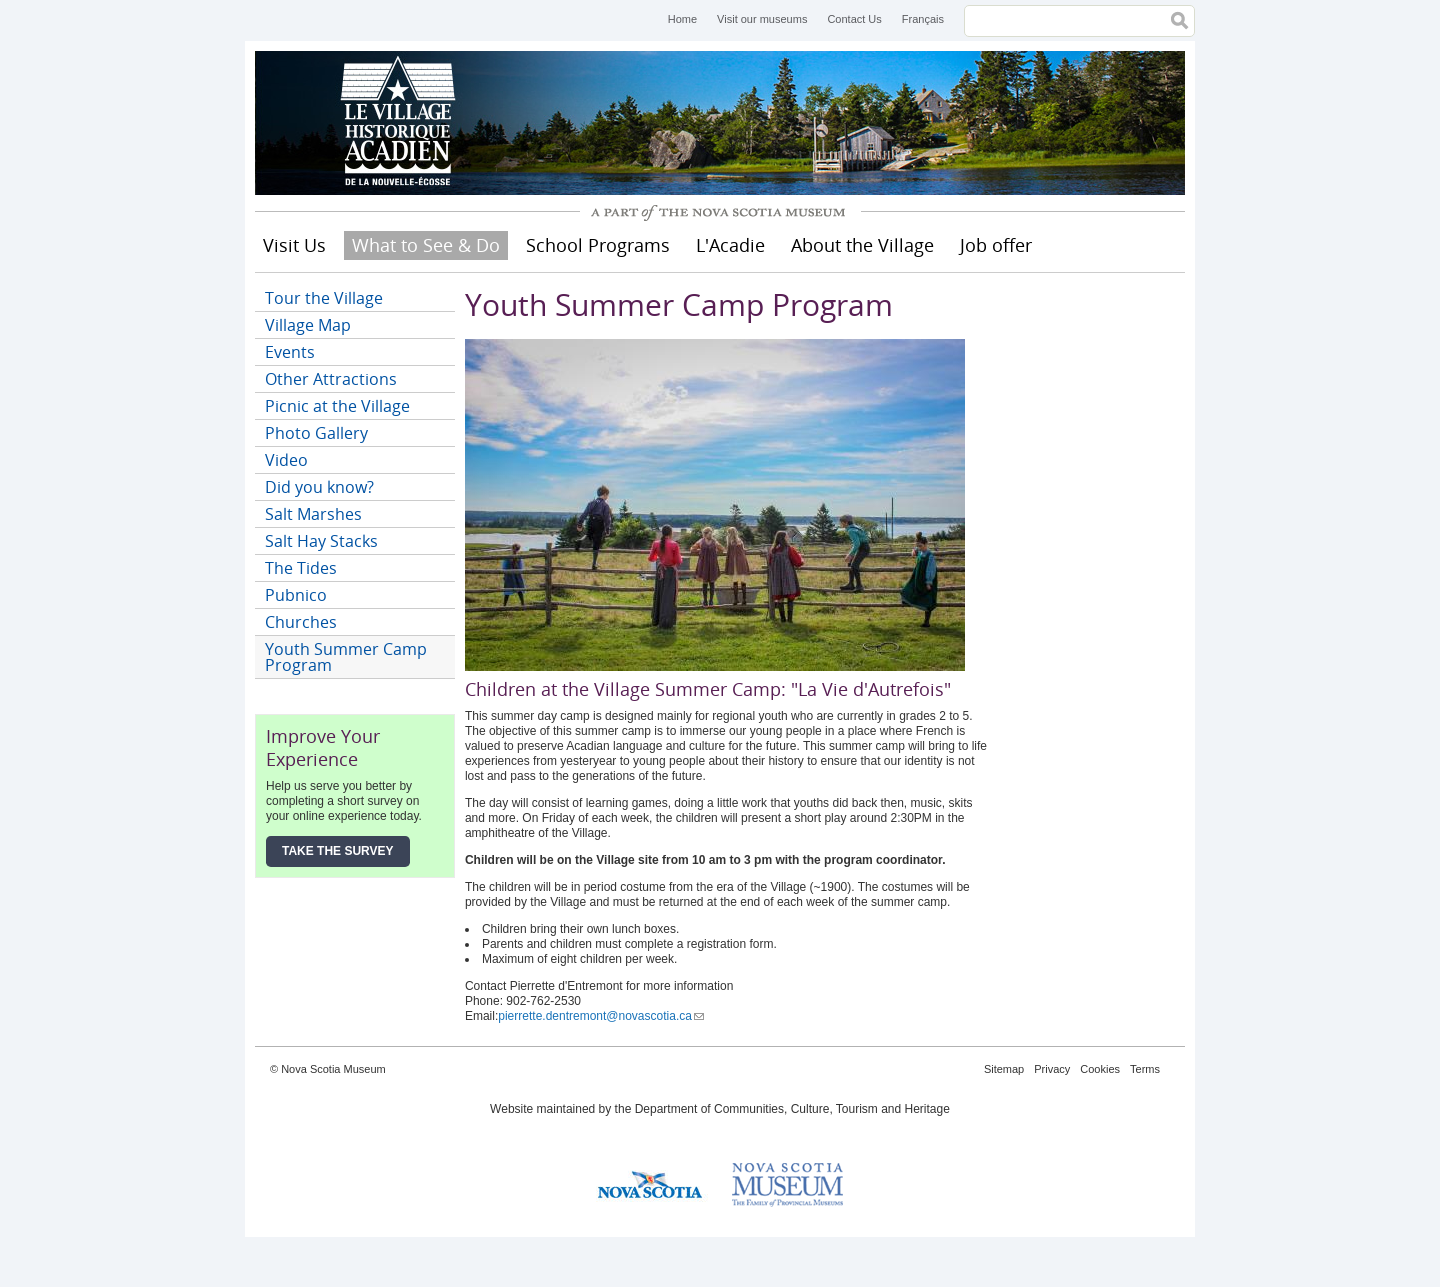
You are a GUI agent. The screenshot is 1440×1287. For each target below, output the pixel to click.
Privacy (1052, 1069)
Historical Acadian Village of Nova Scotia (405, 123)
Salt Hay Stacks (321, 541)
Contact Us (854, 19)
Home (682, 19)
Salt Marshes (313, 514)
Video (286, 460)
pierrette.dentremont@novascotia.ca (601, 1016)
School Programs (598, 245)
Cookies (1100, 1069)
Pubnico (296, 595)
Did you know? (319, 487)
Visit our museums (762, 19)
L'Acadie (730, 245)
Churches (301, 622)
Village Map (308, 325)
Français (923, 19)
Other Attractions (331, 379)
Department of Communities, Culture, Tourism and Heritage (792, 1109)
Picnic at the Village (337, 406)
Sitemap (1004, 1069)
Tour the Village (324, 298)
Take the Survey (338, 851)
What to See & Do (426, 245)
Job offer (996, 245)
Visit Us (294, 245)
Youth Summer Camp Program (346, 657)
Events (290, 352)
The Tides (301, 568)
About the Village (862, 245)
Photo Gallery (316, 433)
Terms (1145, 1069)
